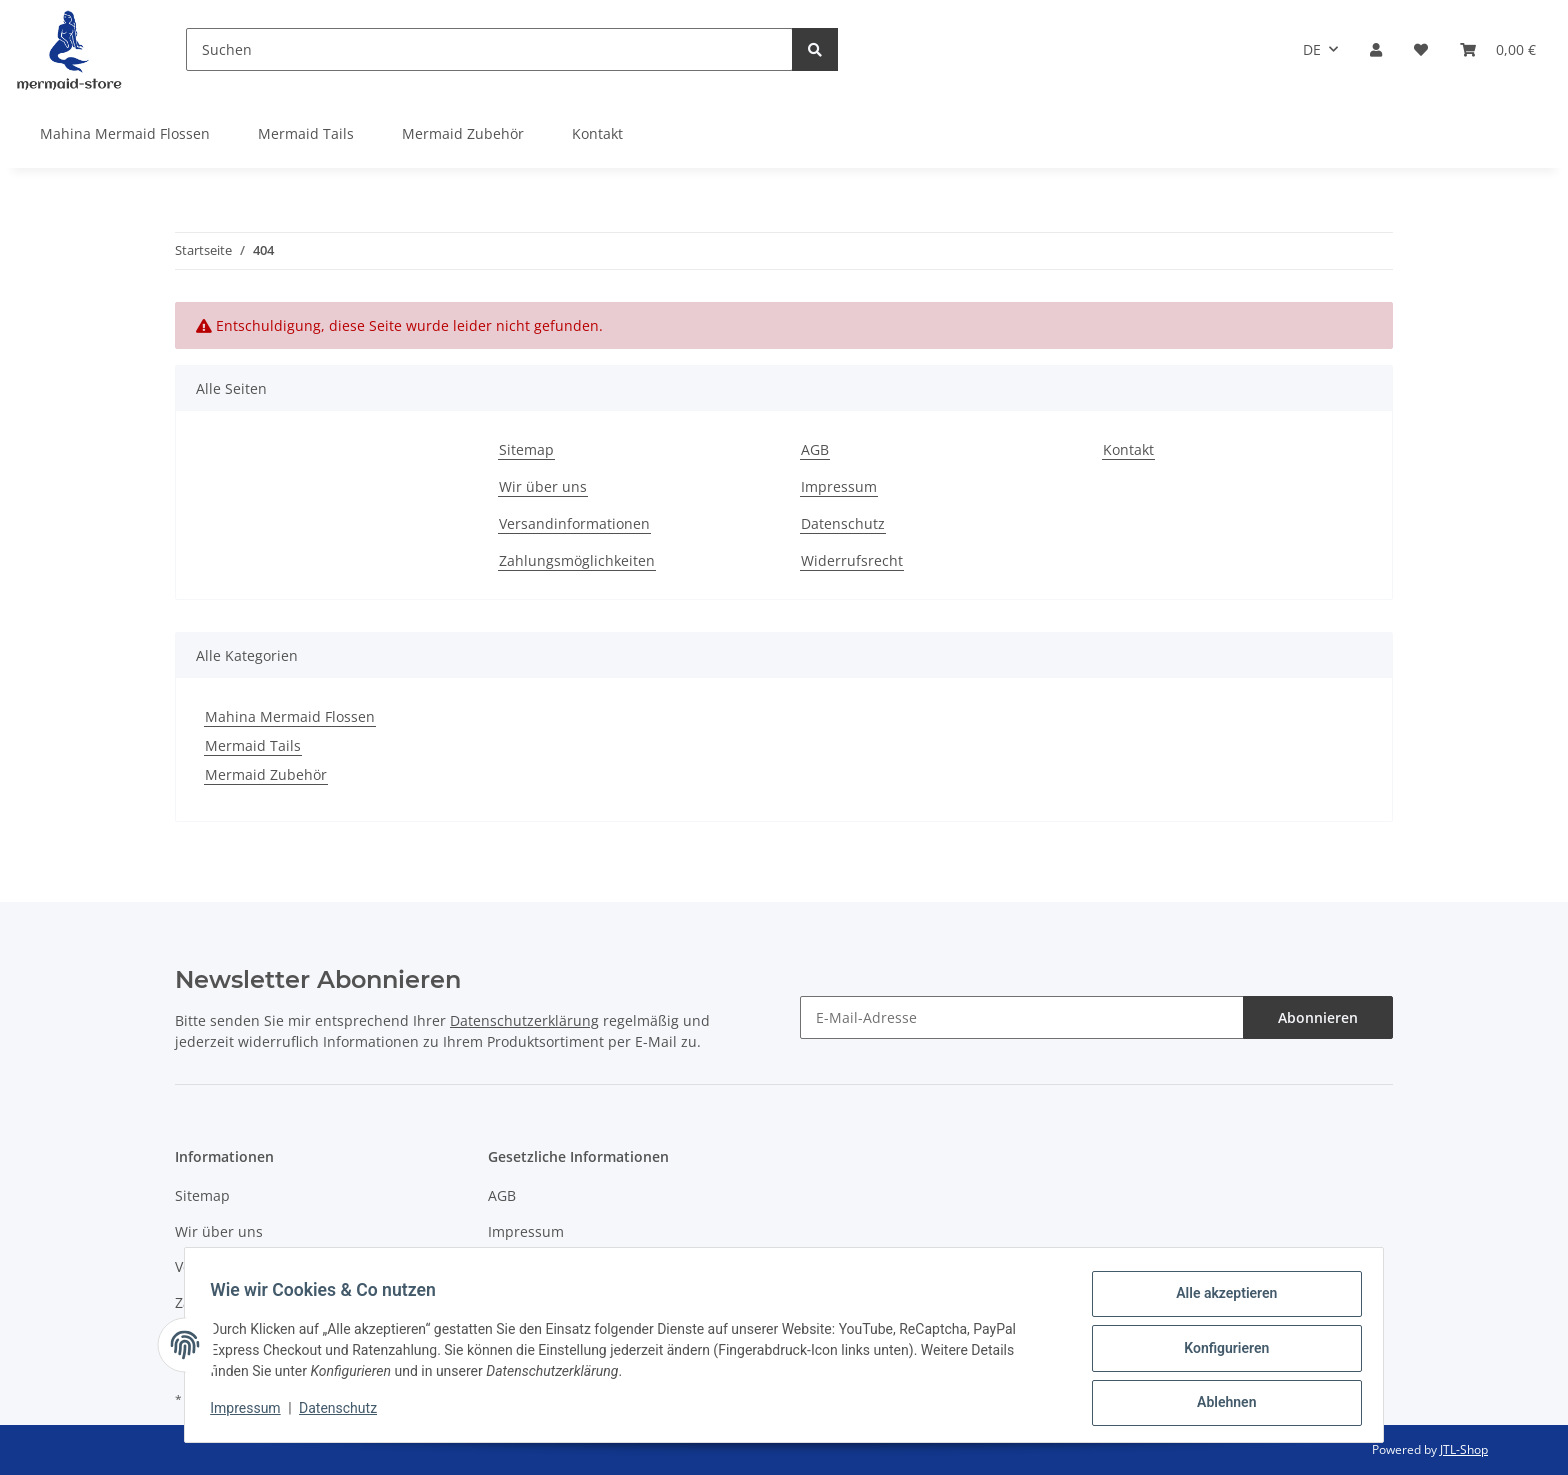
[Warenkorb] (1498, 49)
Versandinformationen (574, 523)
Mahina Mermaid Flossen (290, 716)
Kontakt (597, 133)
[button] (1376, 49)
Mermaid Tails (253, 745)
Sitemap (526, 449)
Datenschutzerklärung (524, 1020)
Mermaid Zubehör (266, 774)
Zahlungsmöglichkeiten (577, 560)
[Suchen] (489, 49)
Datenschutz (843, 523)
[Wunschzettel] (1421, 49)
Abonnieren (1318, 1017)
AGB (815, 449)
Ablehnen (1219, 1404)
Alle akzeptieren (1219, 1300)
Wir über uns (543, 486)
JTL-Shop (1464, 1449)
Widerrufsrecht (852, 560)
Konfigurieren (1219, 1352)
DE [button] (1312, 49)
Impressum (839, 486)
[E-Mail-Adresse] (1022, 1017)
